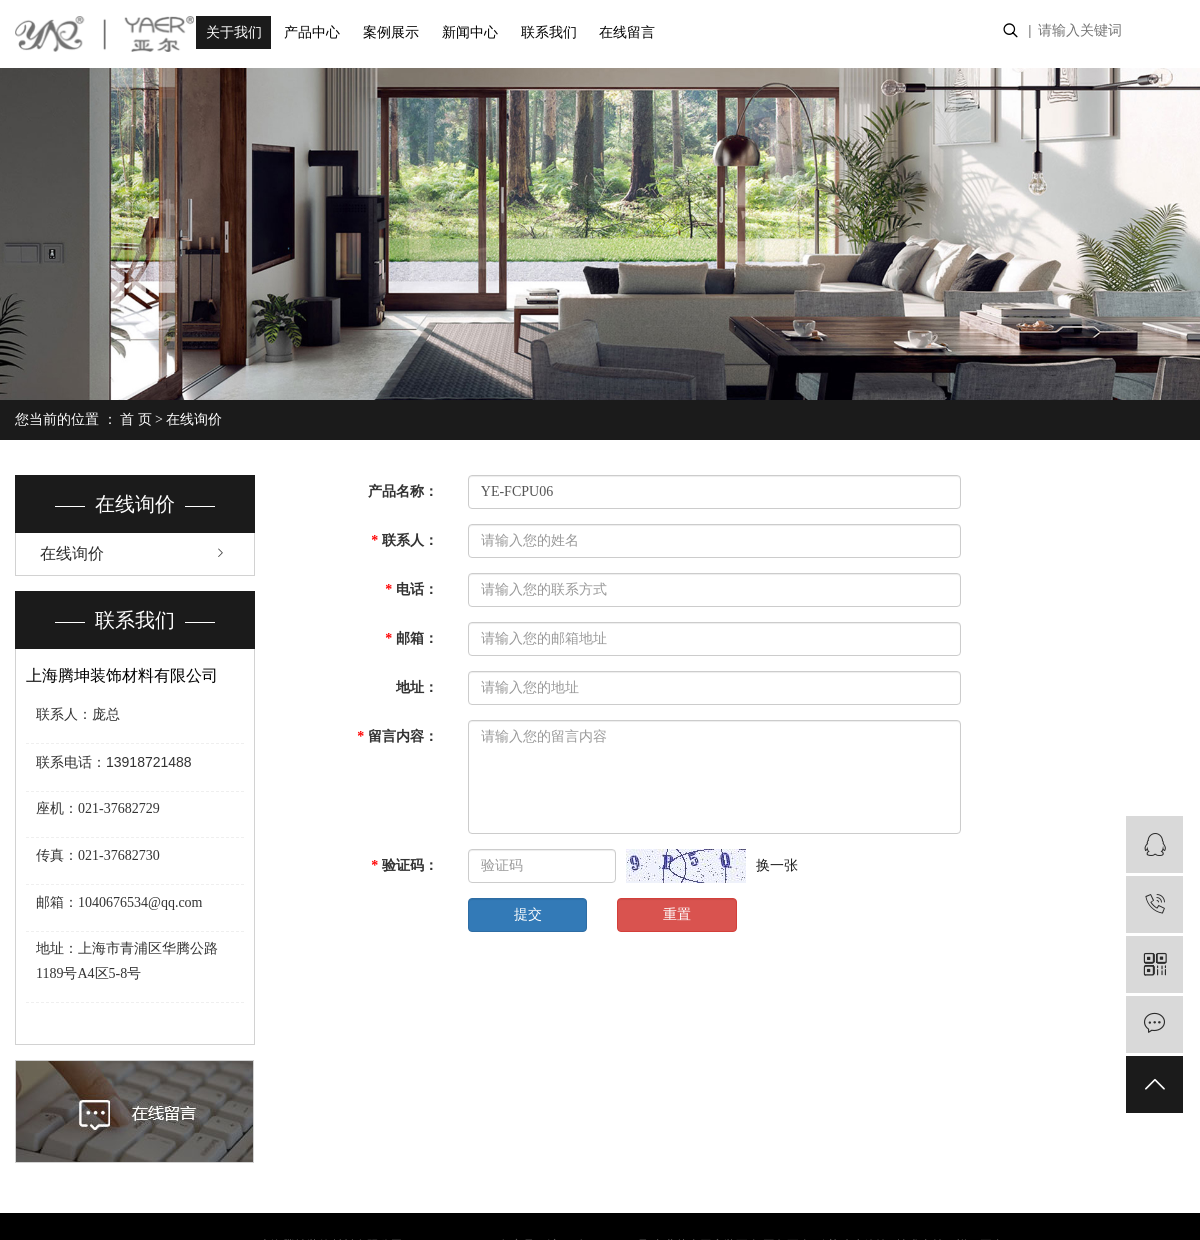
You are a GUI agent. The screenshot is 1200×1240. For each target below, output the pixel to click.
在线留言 (627, 32)
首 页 (136, 419)
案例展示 (391, 32)
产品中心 (312, 32)
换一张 (777, 865)
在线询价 (72, 553)
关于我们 (234, 32)
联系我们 (549, 32)
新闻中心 (470, 32)
